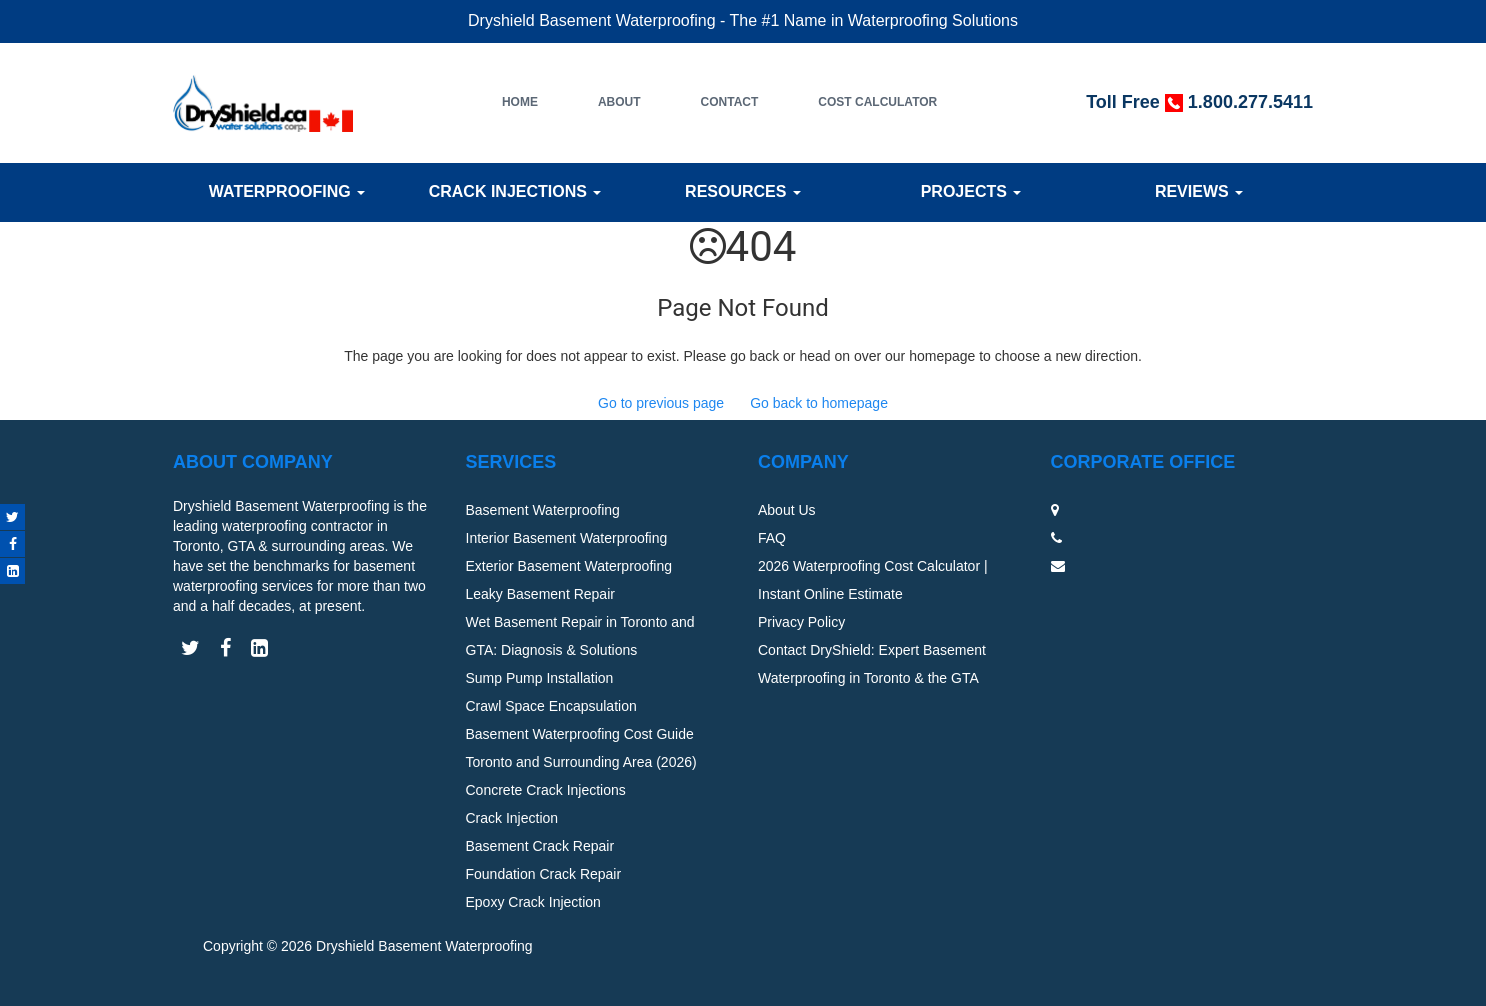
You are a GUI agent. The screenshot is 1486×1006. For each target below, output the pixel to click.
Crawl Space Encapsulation (551, 706)
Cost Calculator (877, 102)
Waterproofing (287, 191)
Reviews (1199, 191)
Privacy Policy (801, 622)
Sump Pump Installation (540, 678)
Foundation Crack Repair (544, 874)
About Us (787, 510)
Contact (730, 102)
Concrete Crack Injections (546, 790)
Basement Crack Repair (540, 846)
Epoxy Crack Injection (533, 902)
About (619, 102)
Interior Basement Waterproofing (567, 538)
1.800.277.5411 (1250, 102)
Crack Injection (512, 818)
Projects (971, 191)
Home (520, 102)
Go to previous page (661, 403)
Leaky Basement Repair (540, 594)
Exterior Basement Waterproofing (569, 566)
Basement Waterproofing (543, 510)
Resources (743, 191)
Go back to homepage (819, 403)
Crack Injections (515, 191)
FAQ (772, 538)
